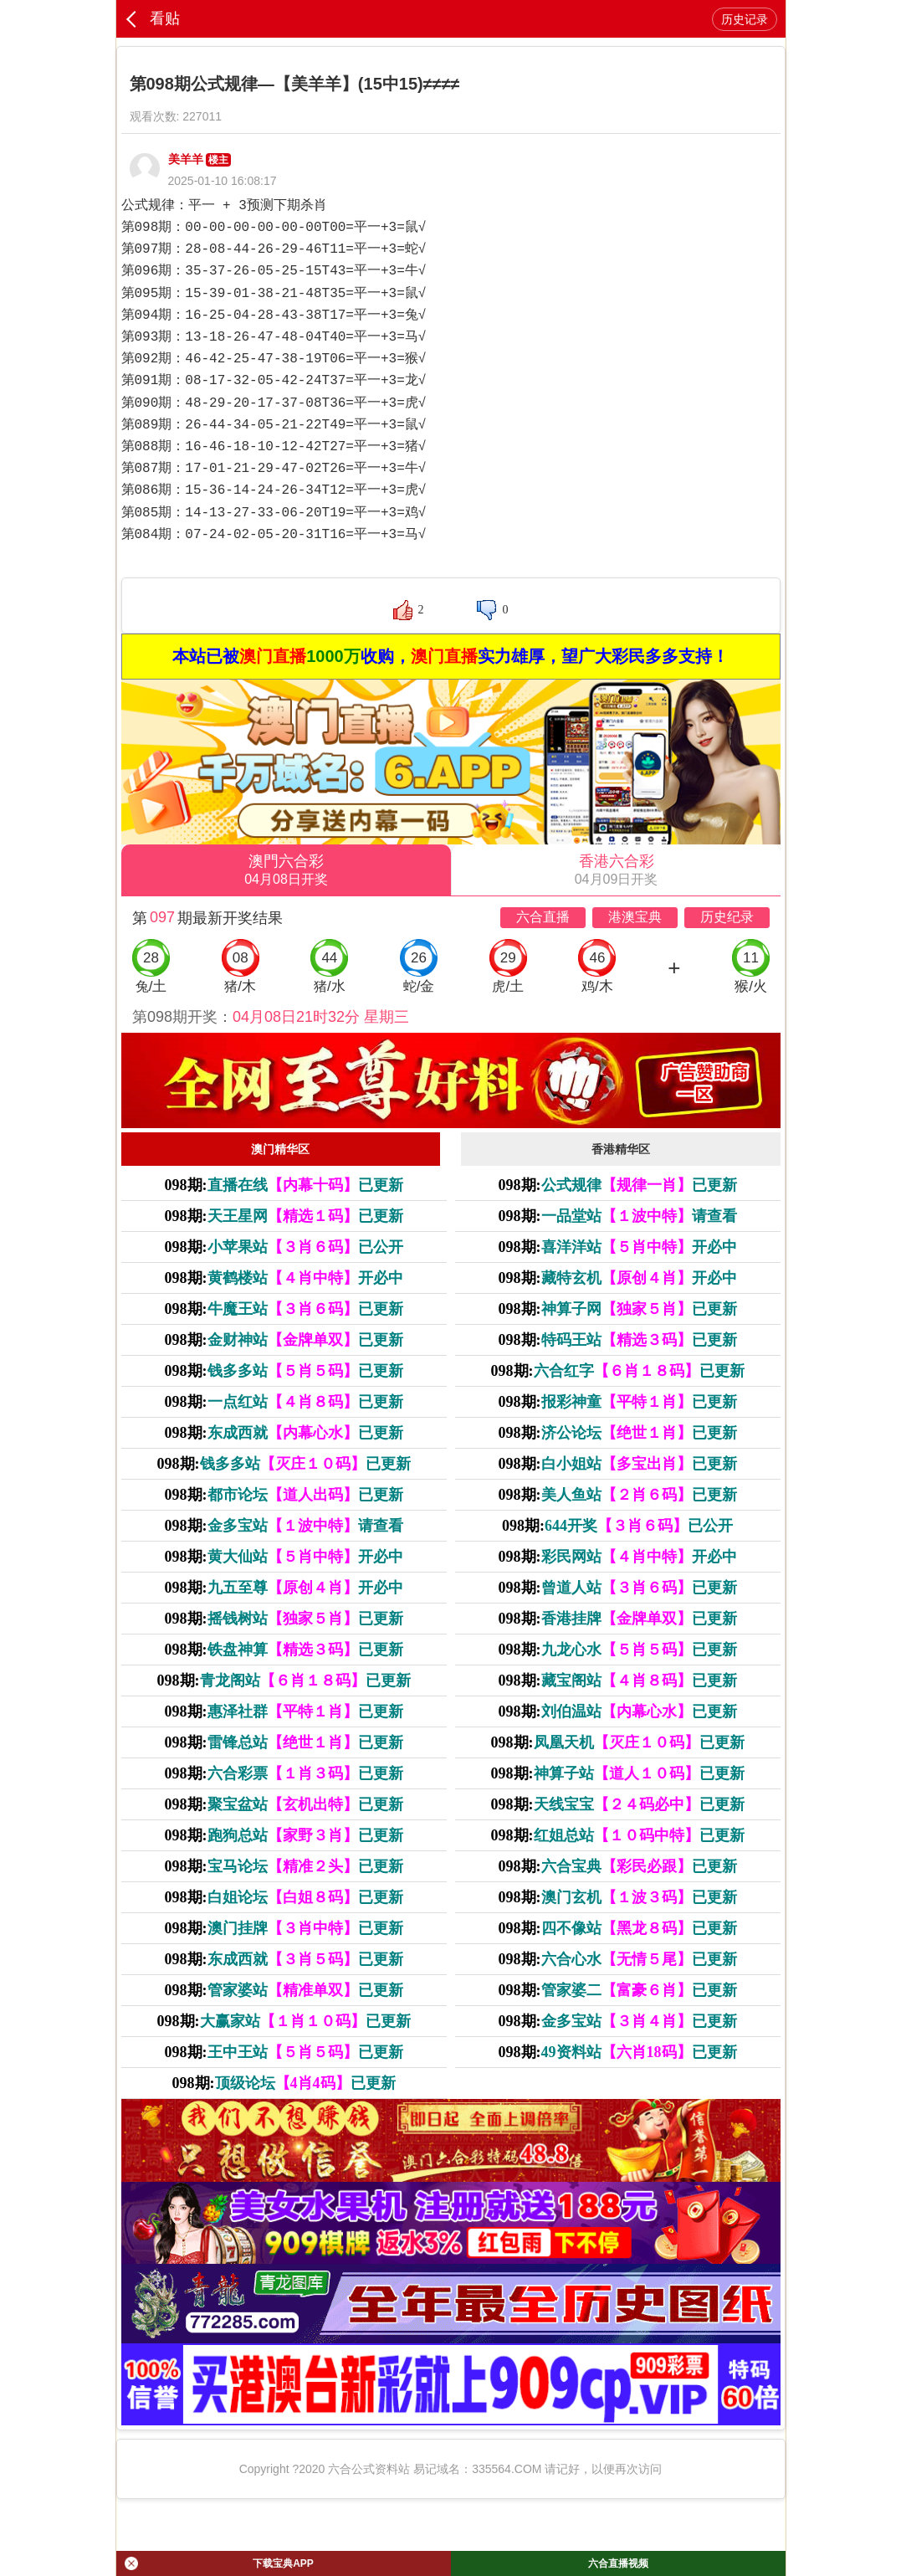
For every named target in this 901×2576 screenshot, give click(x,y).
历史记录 (744, 19)
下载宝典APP (219, 2563)
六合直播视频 (618, 2563)
